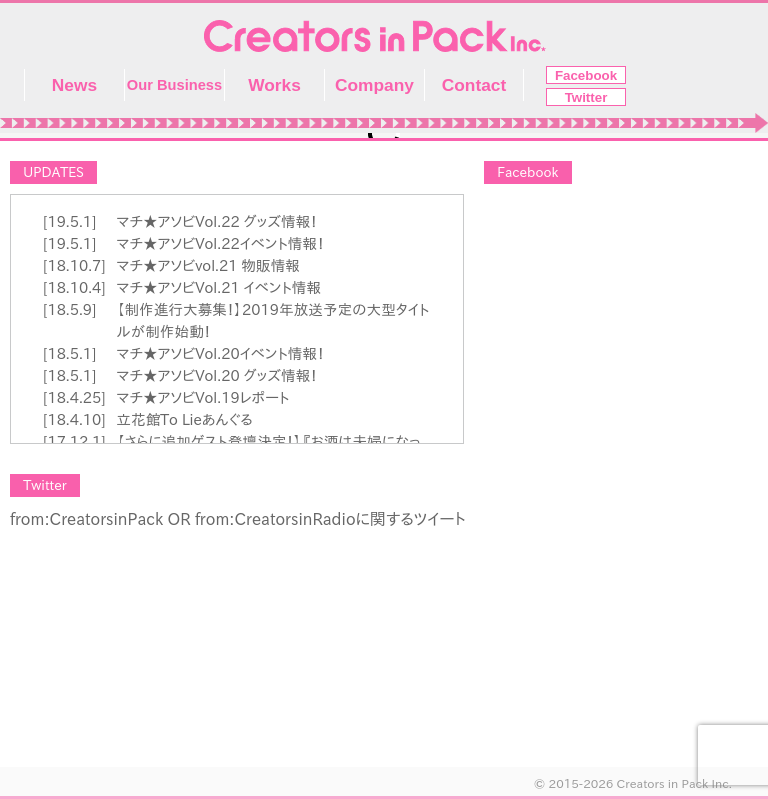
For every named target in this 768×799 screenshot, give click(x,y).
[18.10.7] (74, 265)
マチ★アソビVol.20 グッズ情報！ (216, 375)
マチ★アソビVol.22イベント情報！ (220, 243)
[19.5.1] (69, 221)
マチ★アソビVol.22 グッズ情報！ (216, 221)
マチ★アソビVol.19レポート (202, 397)
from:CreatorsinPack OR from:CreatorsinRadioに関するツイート (238, 519)
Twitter (586, 97)
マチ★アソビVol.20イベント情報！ (220, 353)
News (74, 85)
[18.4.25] (74, 397)
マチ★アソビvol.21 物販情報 (208, 265)
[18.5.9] (69, 309)
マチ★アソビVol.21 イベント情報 (218, 287)
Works (274, 85)
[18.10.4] (74, 287)
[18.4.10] (74, 419)
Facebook (586, 75)
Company (374, 85)
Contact (474, 85)
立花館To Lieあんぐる (184, 419)
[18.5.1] (69, 353)
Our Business (174, 85)
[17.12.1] (74, 441)
